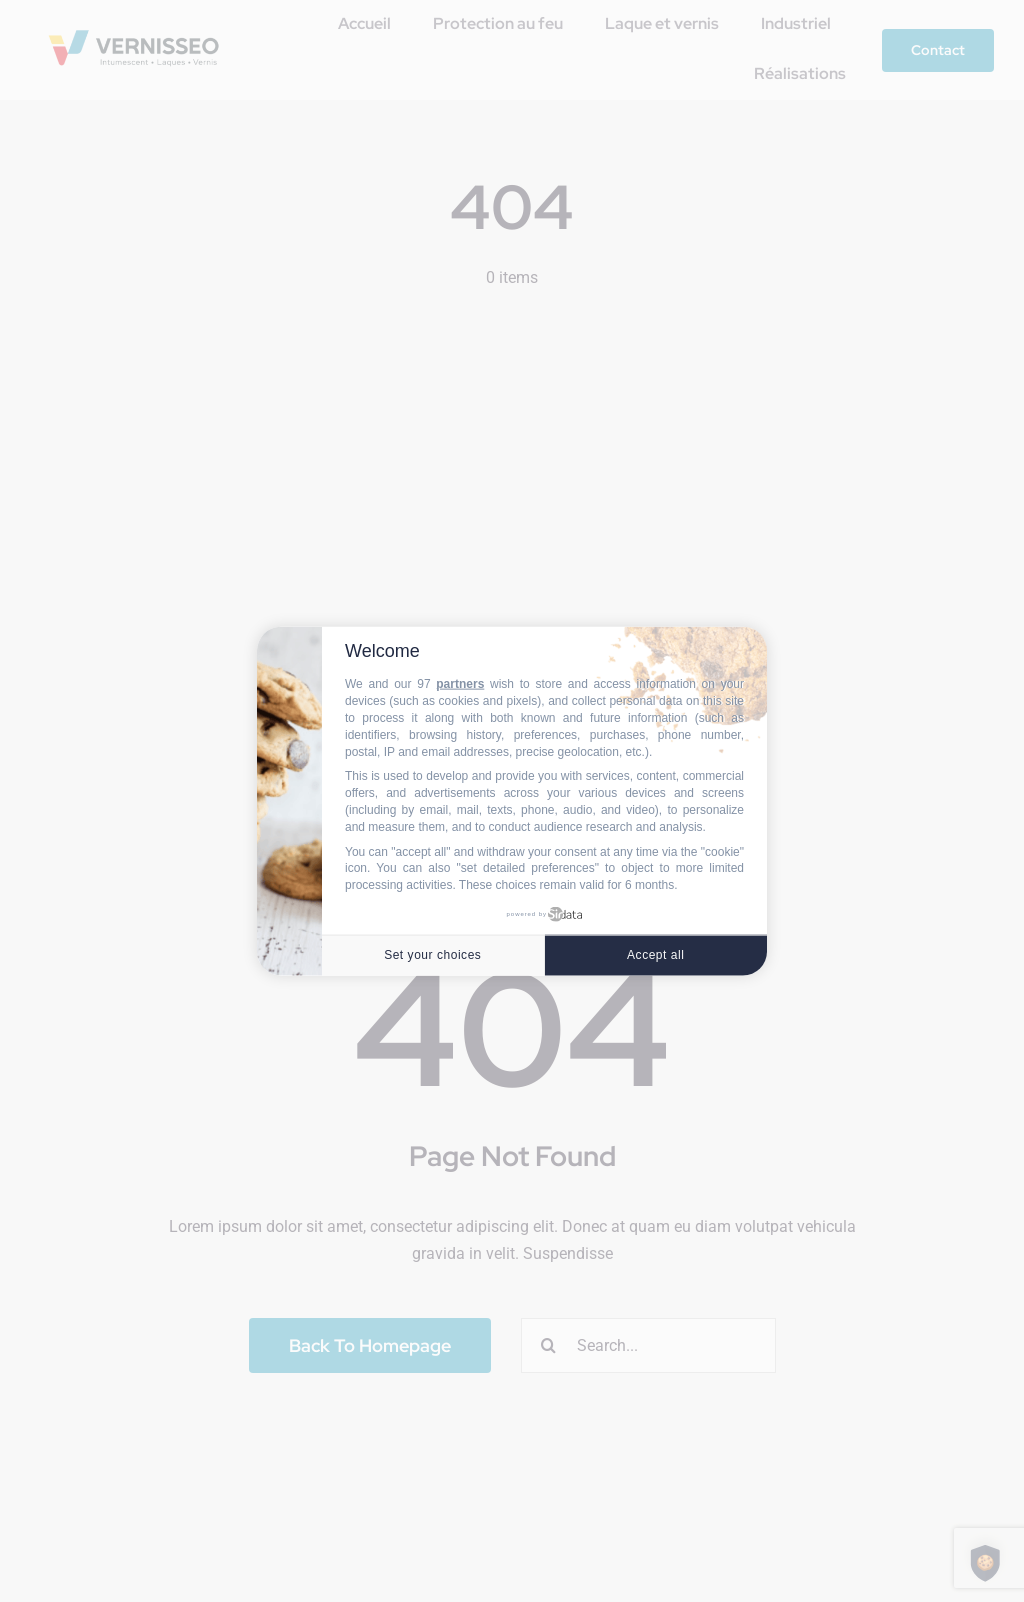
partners (460, 684)
